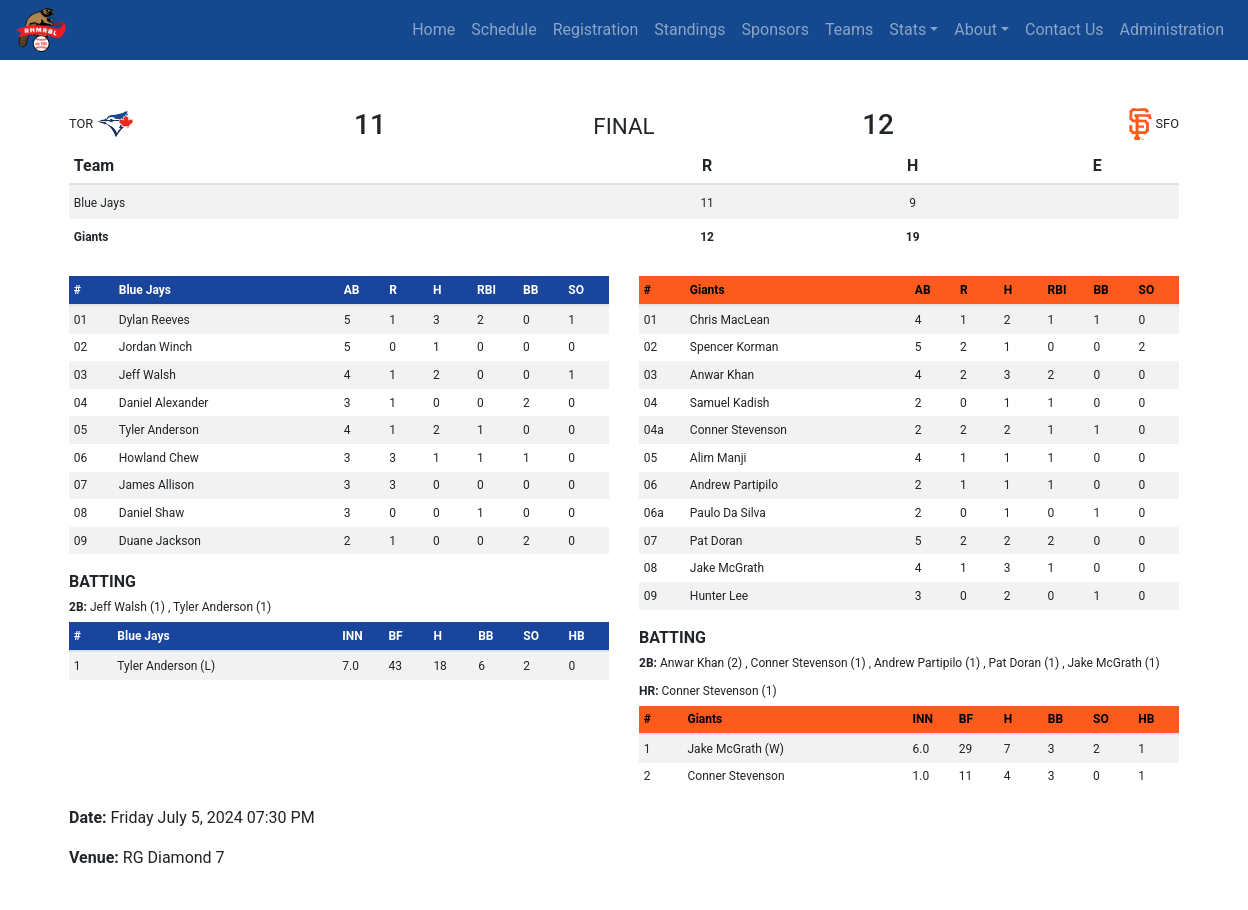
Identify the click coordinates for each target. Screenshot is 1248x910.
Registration (596, 29)
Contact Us (1064, 29)
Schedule (503, 29)
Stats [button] (907, 29)
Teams (849, 29)
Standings (689, 29)
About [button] (975, 29)
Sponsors (776, 29)
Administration (1172, 29)
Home (433, 29)
